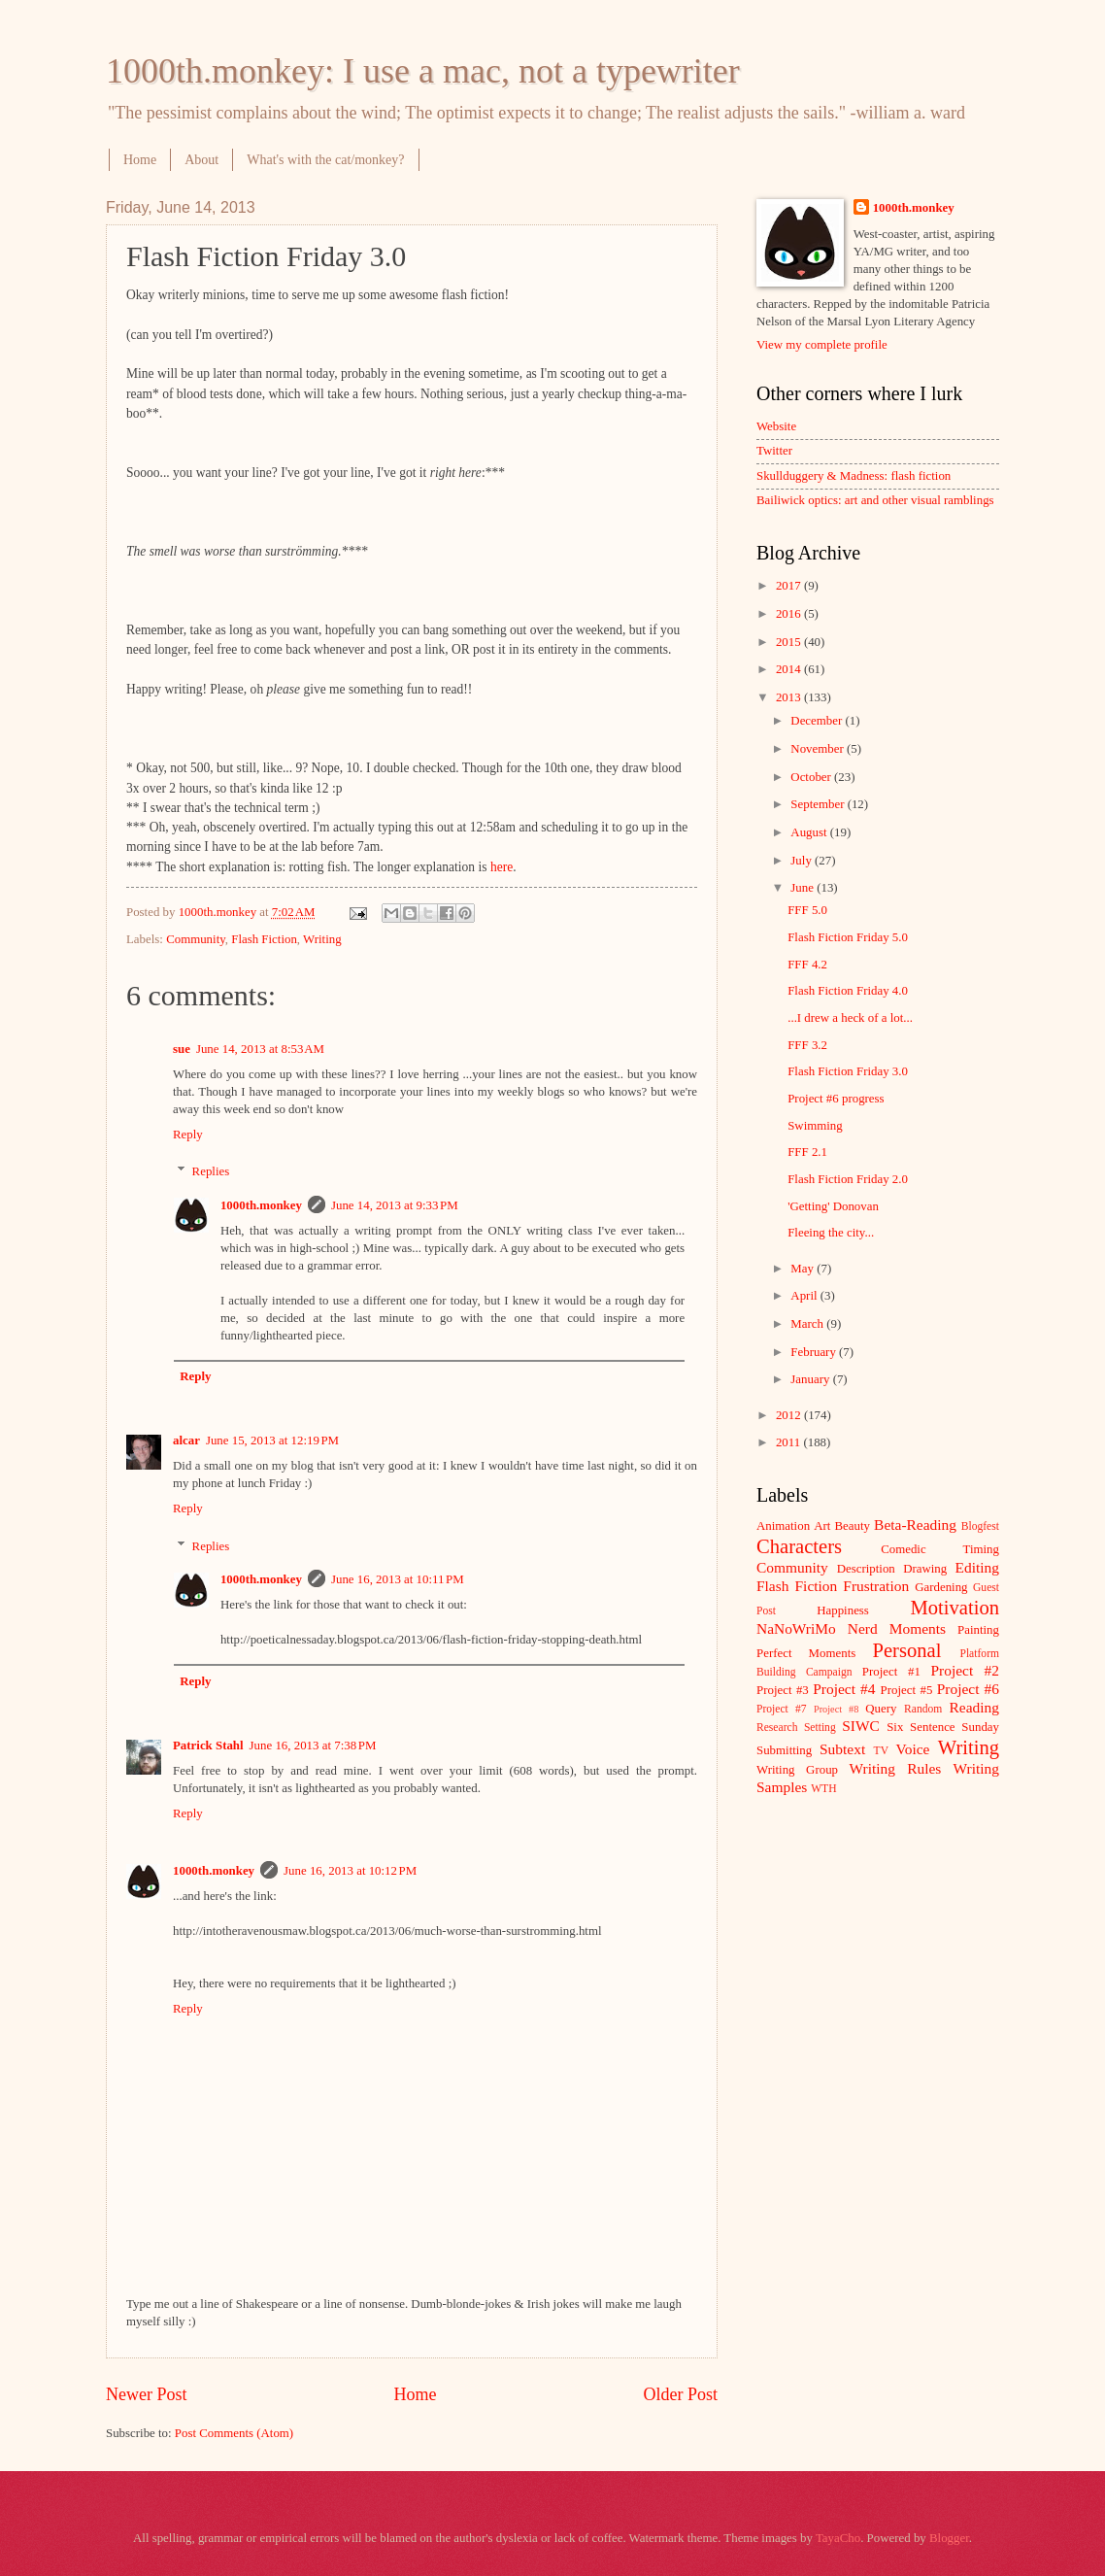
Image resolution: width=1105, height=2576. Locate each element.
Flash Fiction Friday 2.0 (847, 1179)
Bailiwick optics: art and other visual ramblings (875, 500)
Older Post (680, 2394)
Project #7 (781, 1709)
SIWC (861, 1725)
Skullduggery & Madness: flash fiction (853, 476)
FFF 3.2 (807, 1045)
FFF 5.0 (807, 910)
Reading (974, 1707)
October (812, 777)
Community (195, 939)
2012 (790, 1415)
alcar (186, 1440)
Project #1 (891, 1671)
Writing (322, 939)
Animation (783, 1526)
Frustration (876, 1585)
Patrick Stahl (208, 1745)
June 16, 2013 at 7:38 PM (313, 1745)
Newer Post (146, 2394)
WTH (823, 1788)
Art (822, 1526)
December (817, 721)
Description (866, 1569)
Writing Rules (896, 1768)
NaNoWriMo (796, 1628)
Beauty (852, 1526)
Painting (978, 1630)
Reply (188, 1134)
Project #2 (965, 1670)
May (803, 1268)
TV (881, 1751)
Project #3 (782, 1690)
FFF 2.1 (807, 1152)
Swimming (815, 1126)
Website (776, 426)
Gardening (941, 1587)
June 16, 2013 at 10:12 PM (350, 1871)
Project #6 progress (835, 1098)
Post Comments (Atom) (234, 2433)
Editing (977, 1567)
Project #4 (844, 1688)
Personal (906, 1650)
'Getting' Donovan (833, 1206)
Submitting (784, 1750)
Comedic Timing (940, 1549)
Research (776, 1727)
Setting (820, 1727)
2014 (790, 669)
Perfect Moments (805, 1653)
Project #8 (836, 1709)
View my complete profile (821, 345)
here (501, 867)
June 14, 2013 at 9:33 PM (394, 1205)
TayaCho (838, 2538)
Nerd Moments (897, 1628)
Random (923, 1709)
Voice (913, 1749)
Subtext (842, 1749)
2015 (790, 642)
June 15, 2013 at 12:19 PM (272, 1440)
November (818, 749)
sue (181, 1049)
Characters (799, 1546)
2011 (790, 1442)
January (811, 1379)
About (201, 160)
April (805, 1296)
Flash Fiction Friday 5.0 (847, 937)
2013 (790, 697)
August (809, 832)
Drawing (925, 1569)
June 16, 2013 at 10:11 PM (397, 1579)
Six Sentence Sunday (943, 1727)
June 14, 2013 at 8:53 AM (260, 1049)
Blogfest (980, 1526)
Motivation (954, 1607)
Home (139, 160)
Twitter (774, 451)
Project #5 (907, 1690)
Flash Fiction (264, 939)
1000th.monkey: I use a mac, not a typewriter (423, 70)
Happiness (843, 1610)
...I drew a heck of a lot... (850, 1018)
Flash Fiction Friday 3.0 (847, 1071)
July (802, 860)
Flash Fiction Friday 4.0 (847, 991)
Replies (211, 1171)
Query (880, 1708)
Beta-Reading (915, 1524)
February (814, 1352)
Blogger (949, 2538)
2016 (790, 614)
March (808, 1324)
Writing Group (797, 1770)
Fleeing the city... (830, 1232)
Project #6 (968, 1688)
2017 (790, 586)
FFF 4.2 (807, 964)
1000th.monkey (261, 1205)
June (803, 888)
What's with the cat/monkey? (325, 160)
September (818, 804)
